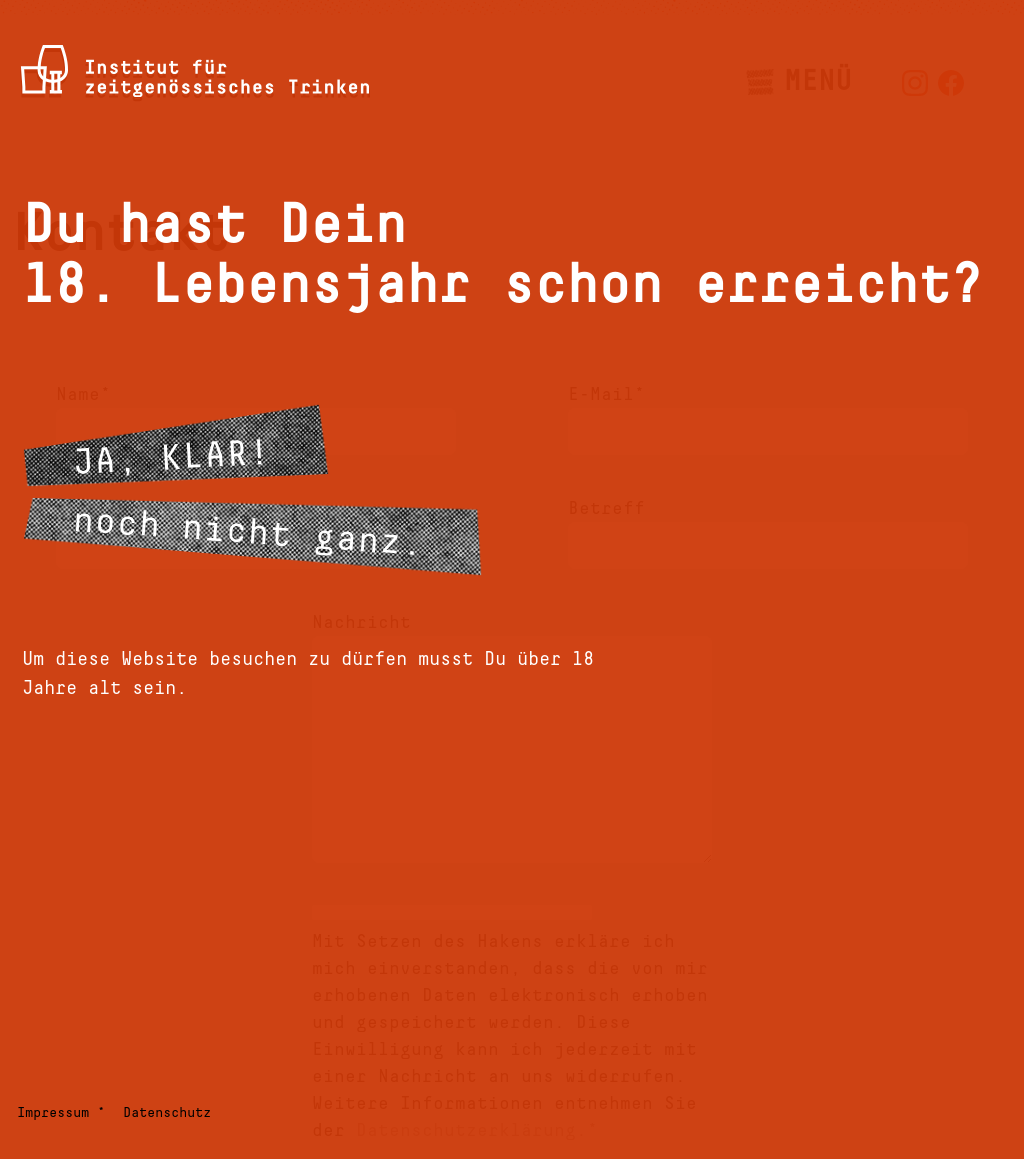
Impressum (53, 1113)
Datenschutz (167, 1113)
